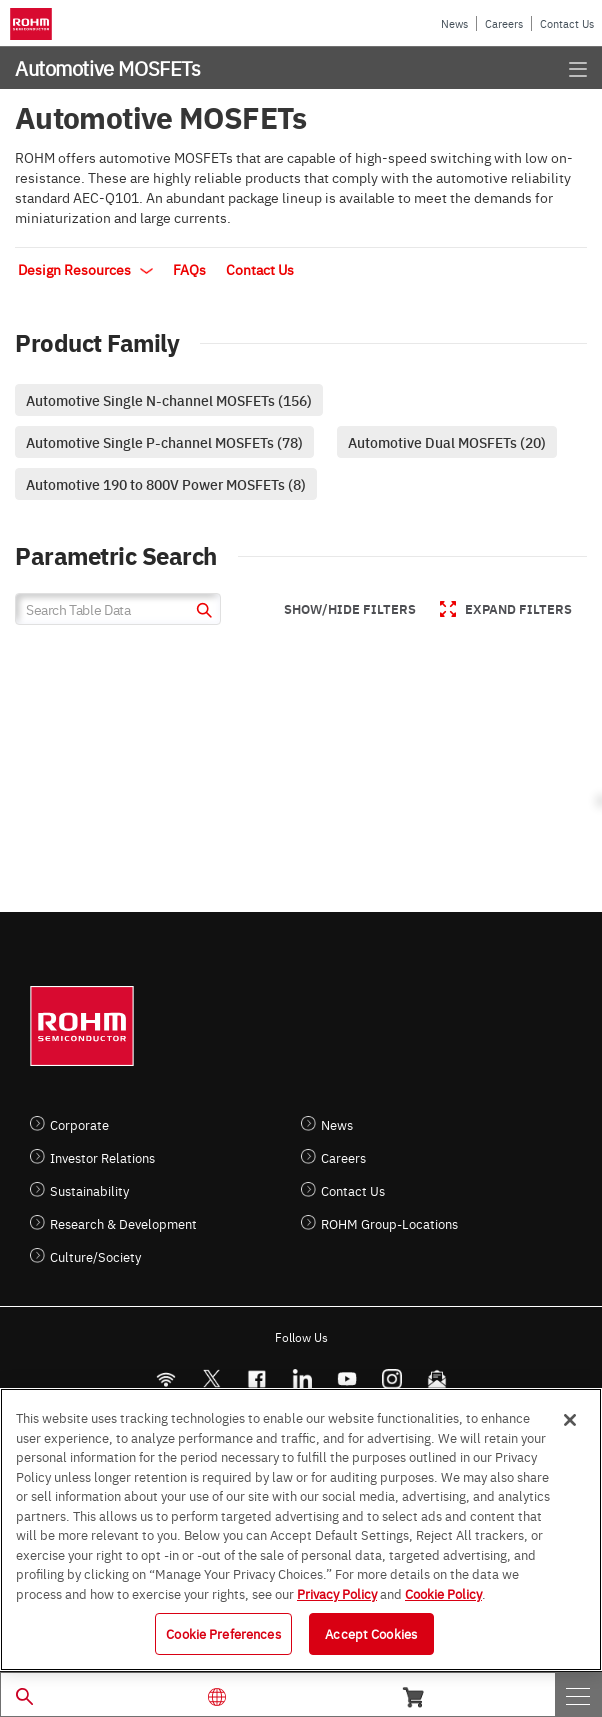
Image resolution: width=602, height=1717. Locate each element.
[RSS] (165, 1378)
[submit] (201, 612)
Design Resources (85, 269)
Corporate (79, 1124)
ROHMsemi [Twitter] (211, 1378)
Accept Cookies (371, 1633)
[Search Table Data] (118, 609)
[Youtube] (346, 1378)
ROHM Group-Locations (389, 1223)
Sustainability (89, 1190)
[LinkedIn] (301, 1378)
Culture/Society (95, 1256)
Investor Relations (102, 1157)
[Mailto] (436, 1378)
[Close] (570, 1420)
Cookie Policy (443, 1593)
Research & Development (123, 1223)
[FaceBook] (256, 1378)
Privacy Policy (337, 1593)
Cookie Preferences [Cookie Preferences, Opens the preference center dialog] (223, 1633)
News (454, 23)
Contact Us (567, 23)
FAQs (189, 269)
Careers (504, 23)
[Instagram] (391, 1378)
